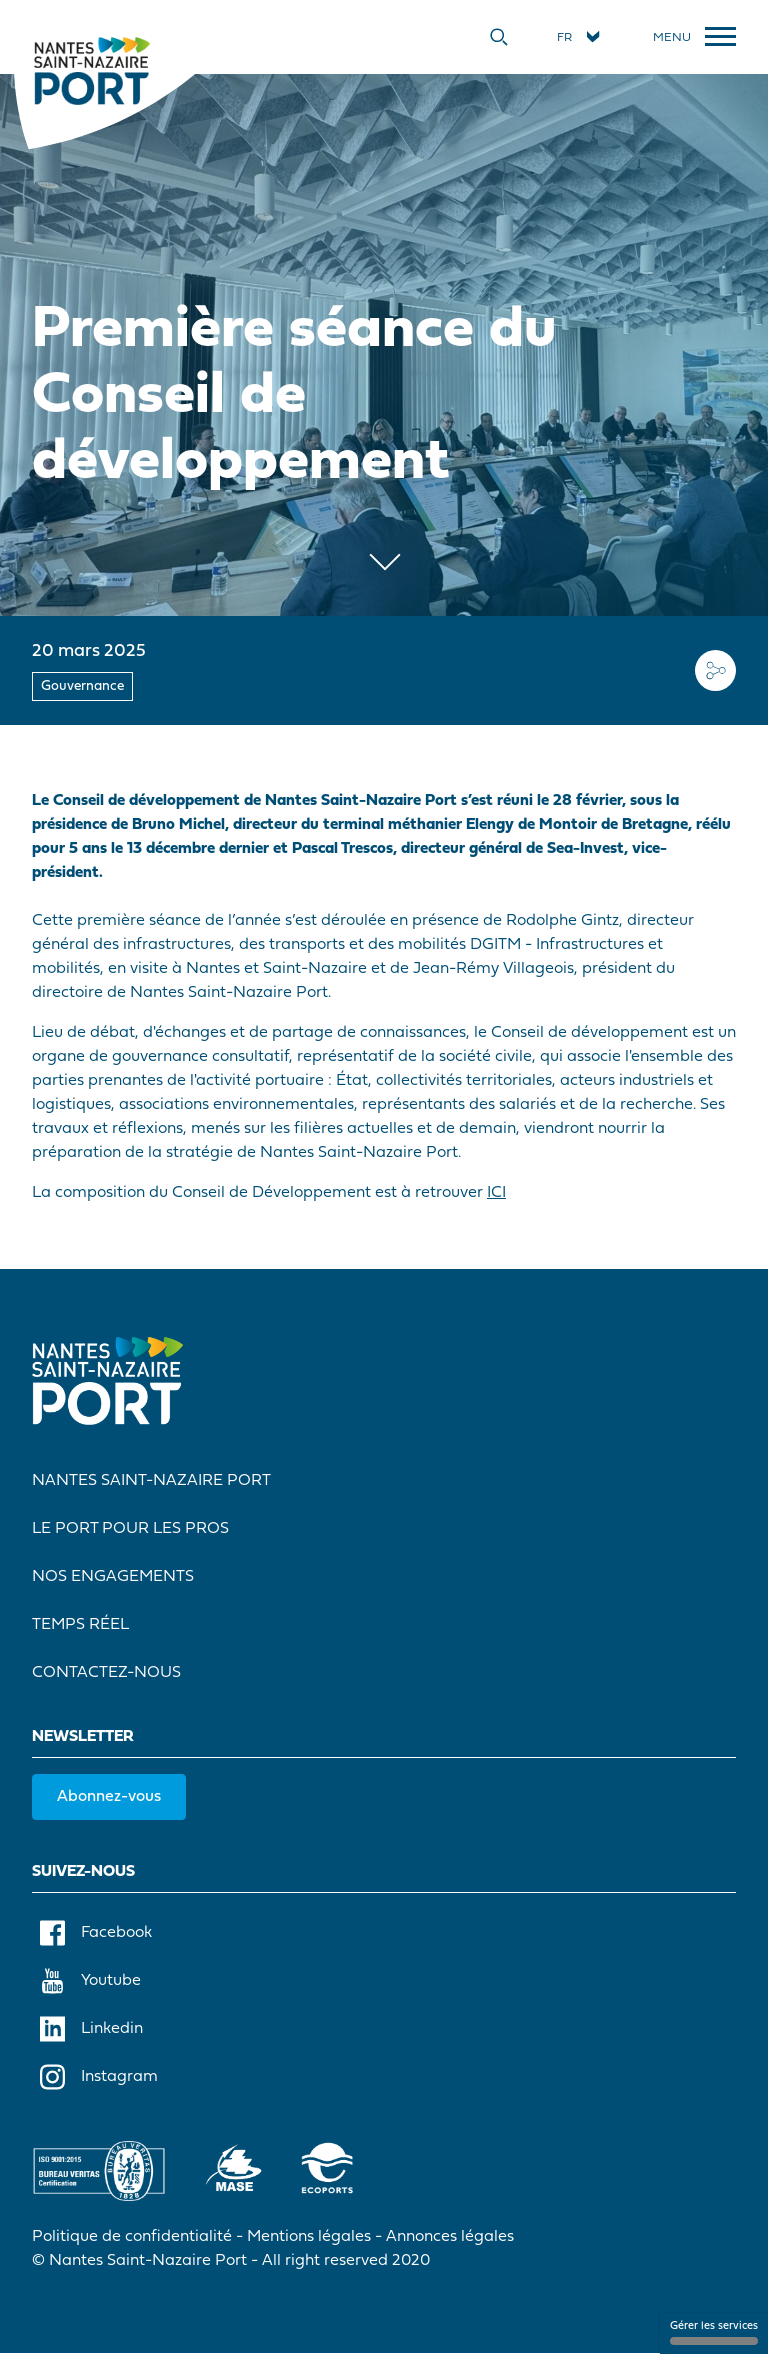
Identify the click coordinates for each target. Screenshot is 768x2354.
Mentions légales (309, 2237)
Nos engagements (113, 1577)
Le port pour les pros (130, 1529)
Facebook (96, 1933)
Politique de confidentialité (132, 2237)
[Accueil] (92, 70)
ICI (496, 1193)
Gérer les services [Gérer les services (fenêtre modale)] (714, 2333)
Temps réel (80, 1625)
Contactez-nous (106, 1673)
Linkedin (91, 2029)
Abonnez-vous (109, 1797)
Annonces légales (450, 2237)
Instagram (99, 2077)
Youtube (90, 1981)
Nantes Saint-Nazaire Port (151, 1481)
